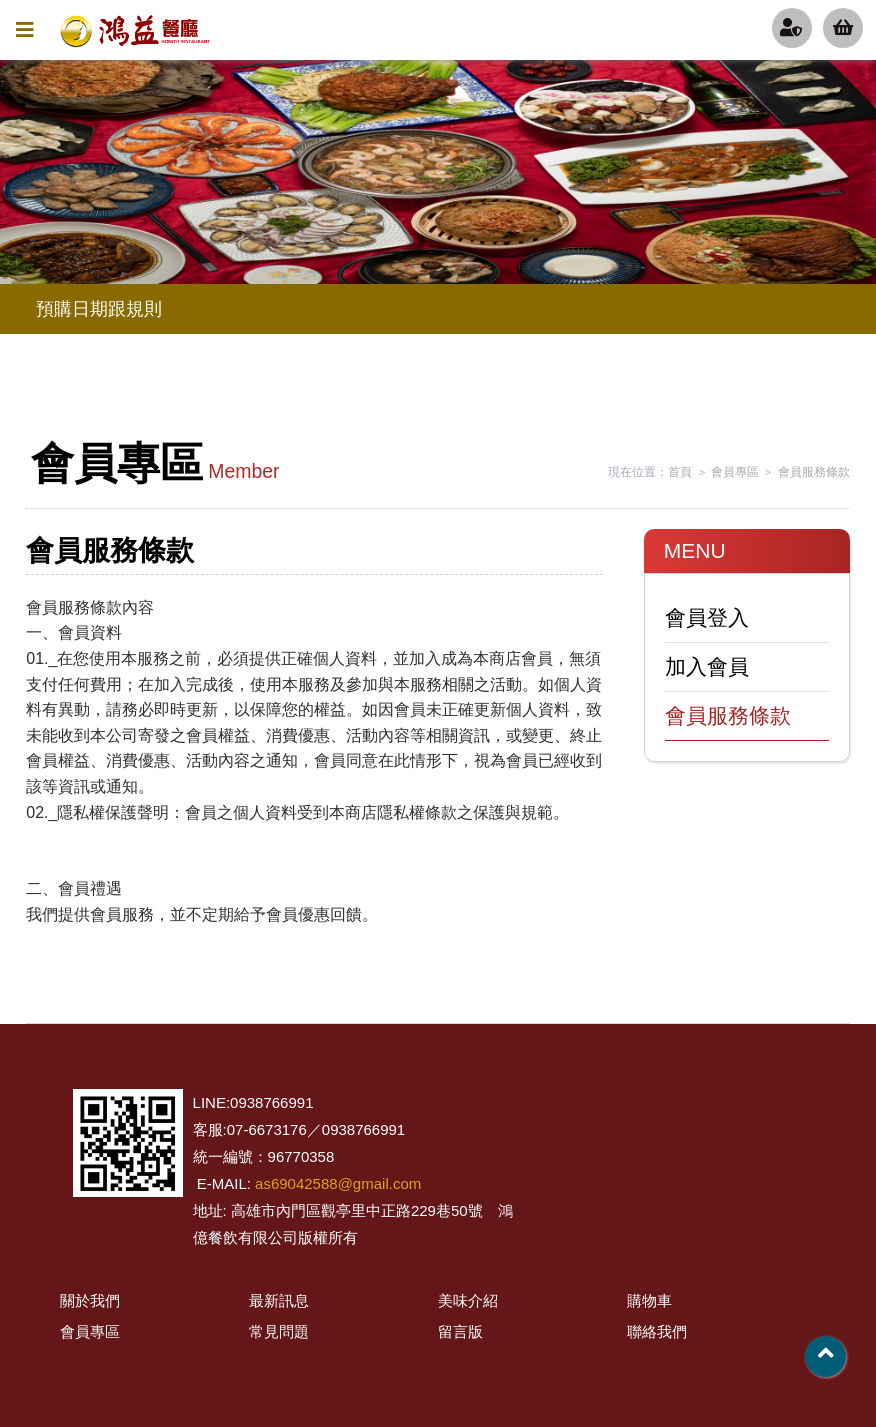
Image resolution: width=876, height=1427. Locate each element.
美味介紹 (468, 1300)
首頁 (680, 472)
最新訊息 (279, 1300)
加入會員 (707, 666)
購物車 (649, 1300)
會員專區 (735, 472)
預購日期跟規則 (99, 309)
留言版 (460, 1331)
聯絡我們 (657, 1331)
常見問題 (279, 1331)
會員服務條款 (814, 472)
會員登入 (707, 617)
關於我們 (90, 1300)
